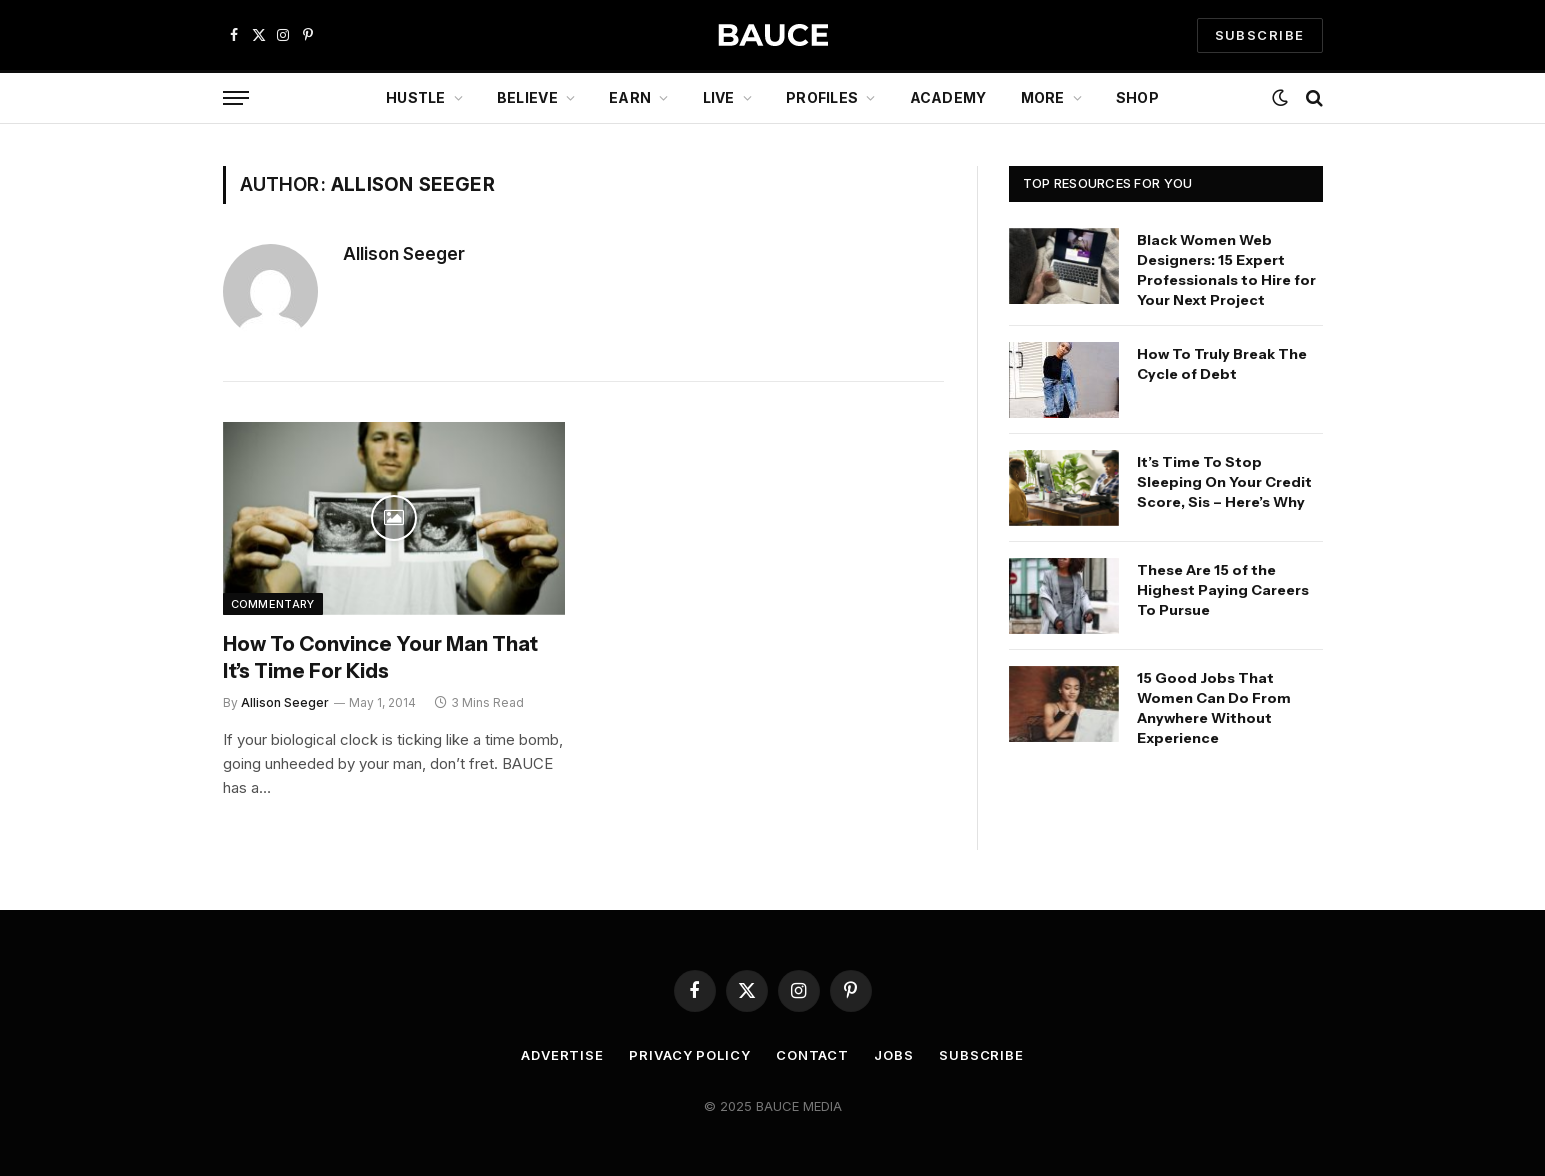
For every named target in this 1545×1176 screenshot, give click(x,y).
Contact (812, 1055)
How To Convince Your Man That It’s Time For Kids (380, 657)
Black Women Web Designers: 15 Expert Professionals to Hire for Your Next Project (1226, 270)
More (1043, 97)
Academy (948, 97)
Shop (1137, 97)
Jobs (894, 1055)
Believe (527, 97)
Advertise (562, 1055)
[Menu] (236, 98)
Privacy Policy (690, 1055)
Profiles (822, 97)
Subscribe (981, 1055)
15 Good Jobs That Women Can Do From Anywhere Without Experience (1214, 708)
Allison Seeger (404, 254)
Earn (630, 97)
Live (719, 97)
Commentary (273, 604)
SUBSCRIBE (1260, 35)
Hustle (416, 97)
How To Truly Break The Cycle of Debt (1222, 364)
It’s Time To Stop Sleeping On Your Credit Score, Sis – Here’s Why (1224, 482)
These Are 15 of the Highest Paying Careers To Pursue (1223, 590)
